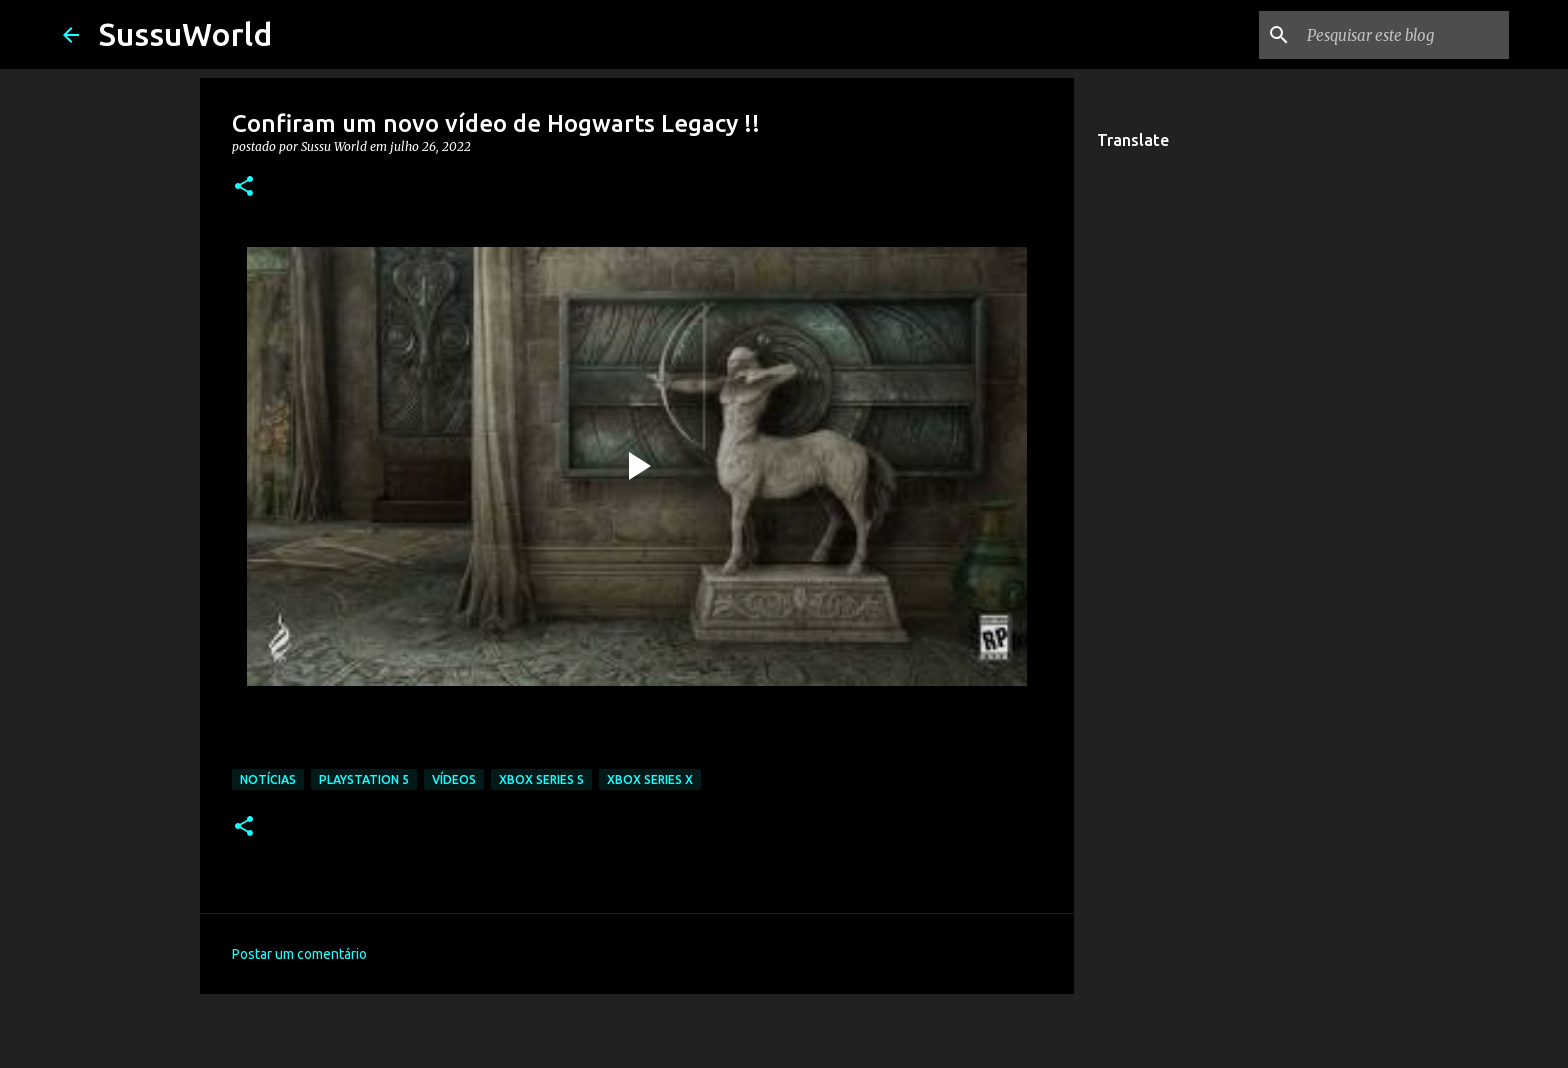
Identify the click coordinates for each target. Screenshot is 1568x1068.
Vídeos (454, 779)
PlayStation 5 (364, 779)
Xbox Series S (541, 779)
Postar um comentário (299, 954)
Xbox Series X (650, 779)
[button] (244, 187)
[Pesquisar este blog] (1404, 35)
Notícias (268, 779)
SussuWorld (185, 34)
